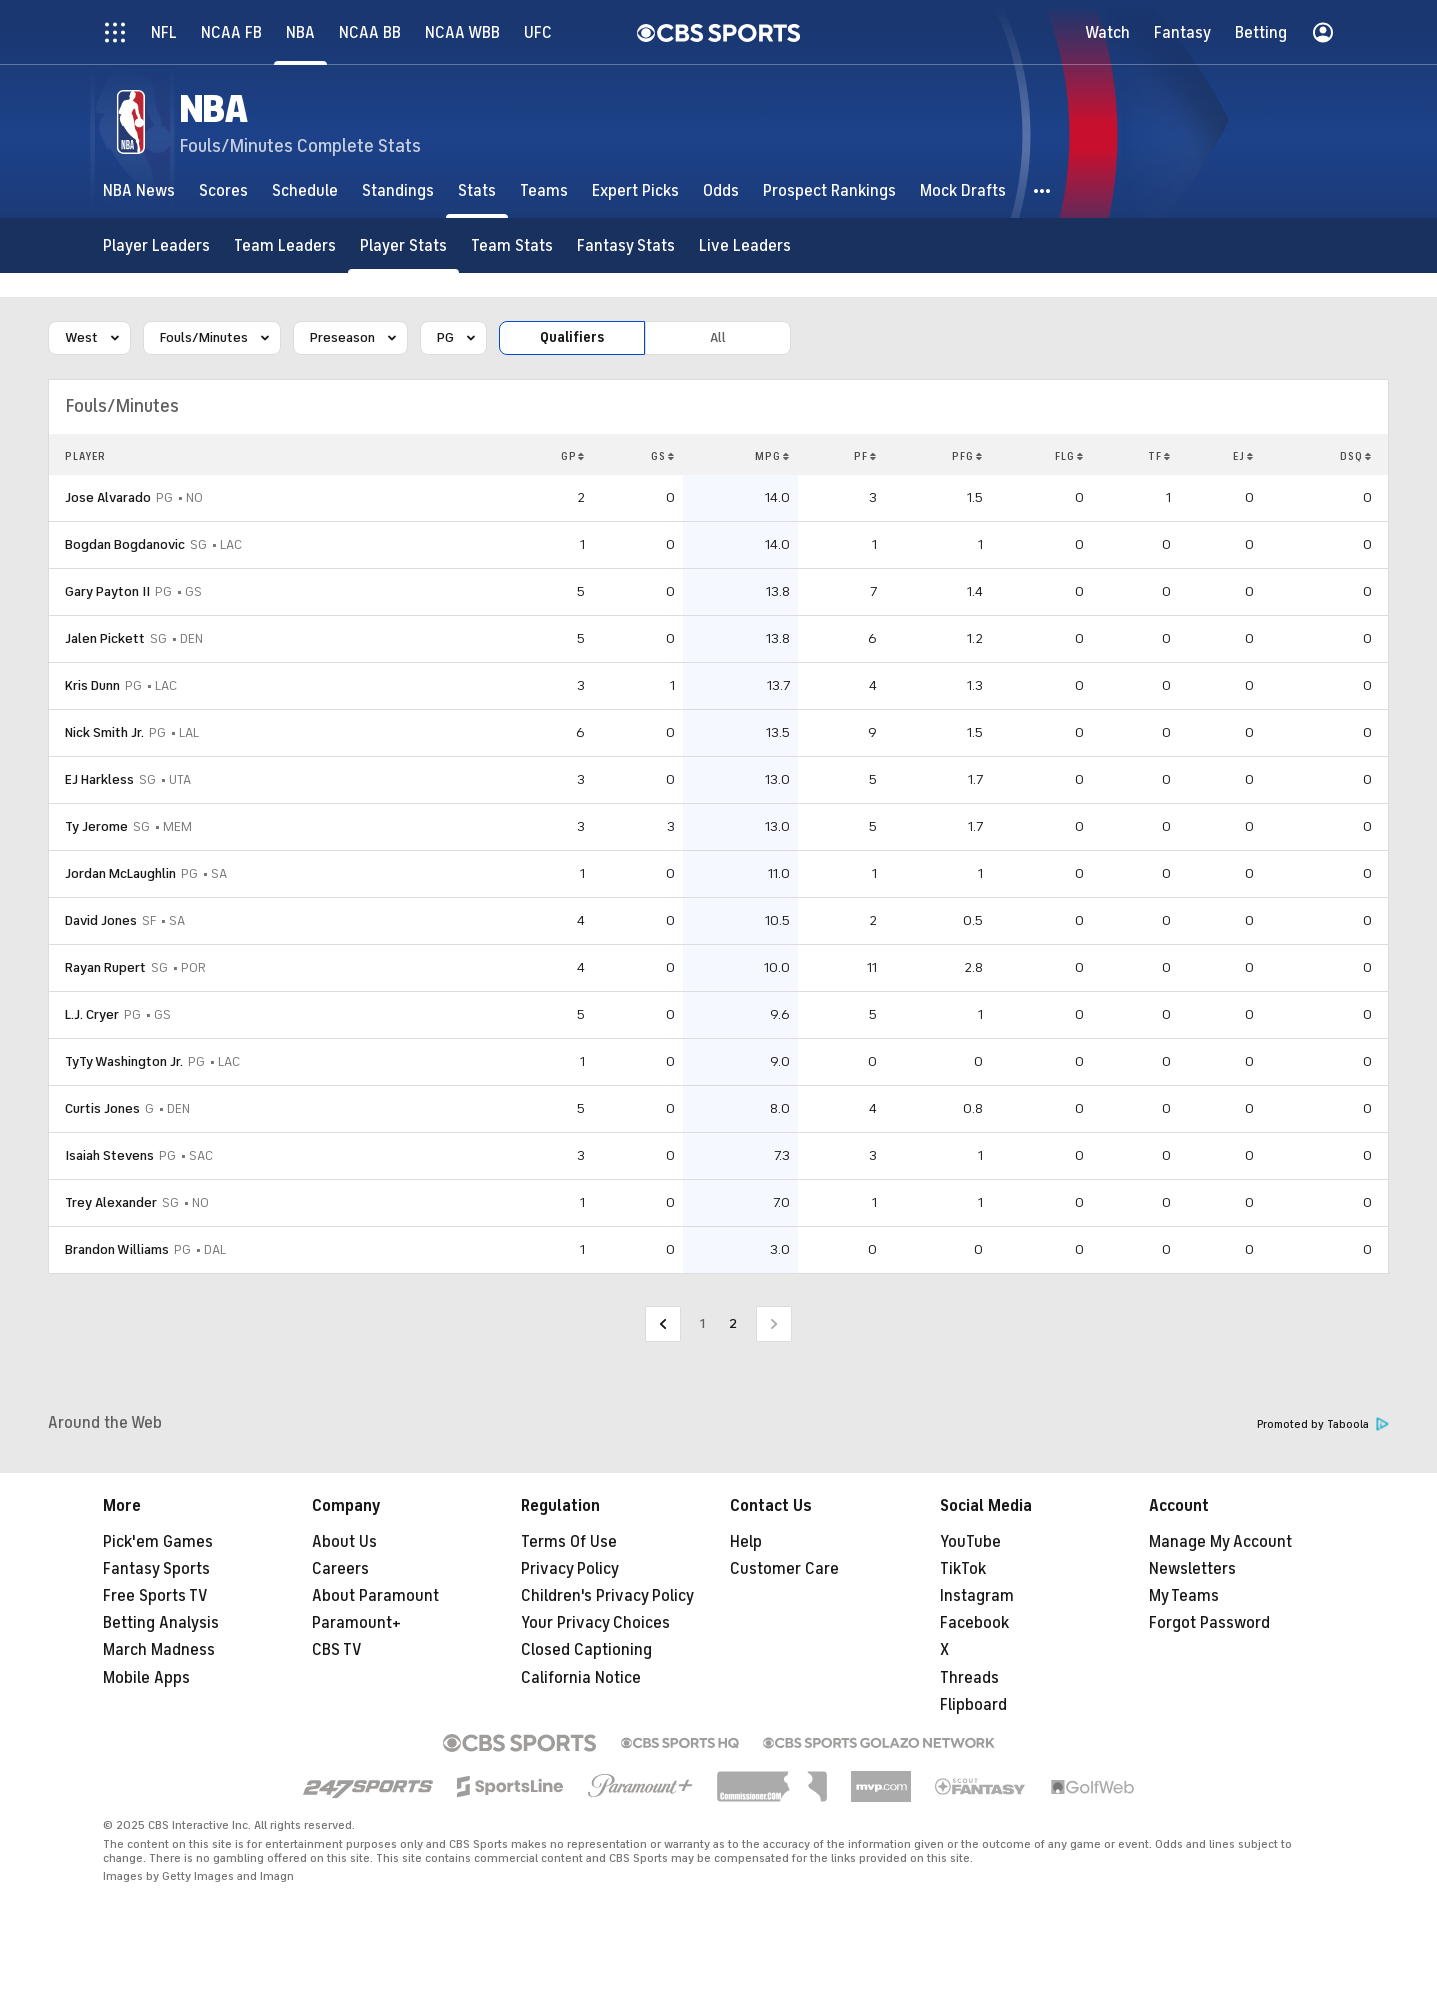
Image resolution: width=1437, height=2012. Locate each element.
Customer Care (784, 1569)
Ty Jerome (96, 826)
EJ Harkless (99, 779)
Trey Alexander (111, 1202)
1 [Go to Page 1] (702, 1323)
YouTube (970, 1542)
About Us (344, 1542)
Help (746, 1542)
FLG (1069, 456)
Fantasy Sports (156, 1569)
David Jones (101, 920)
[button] (1043, 190)
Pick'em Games (158, 1542)
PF (865, 456)
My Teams (1184, 1596)
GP (573, 456)
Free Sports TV (155, 1596)
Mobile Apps (146, 1678)
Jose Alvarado (108, 497)
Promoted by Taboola (1323, 1424)
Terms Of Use (569, 1542)
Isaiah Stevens (109, 1155)
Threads (969, 1678)
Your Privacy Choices (595, 1623)
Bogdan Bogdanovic (125, 544)
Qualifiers (572, 337)
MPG (772, 456)
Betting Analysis (161, 1623)
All (718, 337)
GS (663, 456)
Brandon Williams (117, 1249)
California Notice (581, 1678)
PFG (967, 456)
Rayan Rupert (105, 967)
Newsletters (1192, 1569)
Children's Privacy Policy (607, 1596)
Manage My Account (1220, 1542)
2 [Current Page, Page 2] (733, 1323)
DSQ (1356, 456)
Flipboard (973, 1705)
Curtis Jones (102, 1108)
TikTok (963, 1569)
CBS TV (337, 1650)
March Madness (159, 1650)
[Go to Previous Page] (663, 1324)
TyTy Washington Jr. (124, 1061)
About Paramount (375, 1596)
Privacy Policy (570, 1569)
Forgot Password (1209, 1623)
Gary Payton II (107, 591)
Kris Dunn (92, 685)
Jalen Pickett (105, 638)
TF (1159, 456)
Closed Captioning (586, 1650)
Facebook (974, 1623)
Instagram (977, 1596)
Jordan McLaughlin (120, 873)
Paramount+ (356, 1623)
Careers (340, 1569)
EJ (1243, 456)
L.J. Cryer (92, 1014)
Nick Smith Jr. (104, 732)
